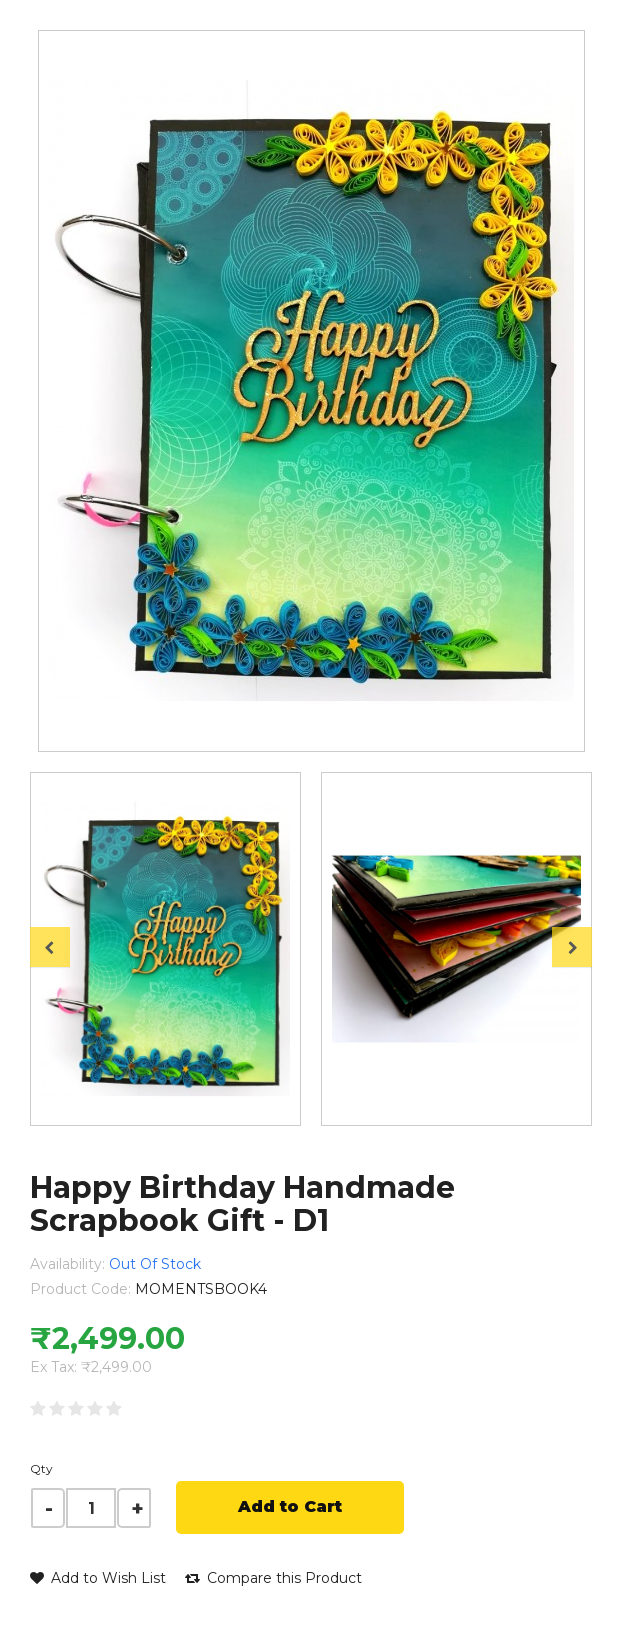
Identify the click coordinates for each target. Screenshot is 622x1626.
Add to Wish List (98, 1578)
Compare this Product (273, 1578)
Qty (41, 1468)
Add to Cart (290, 1506)
